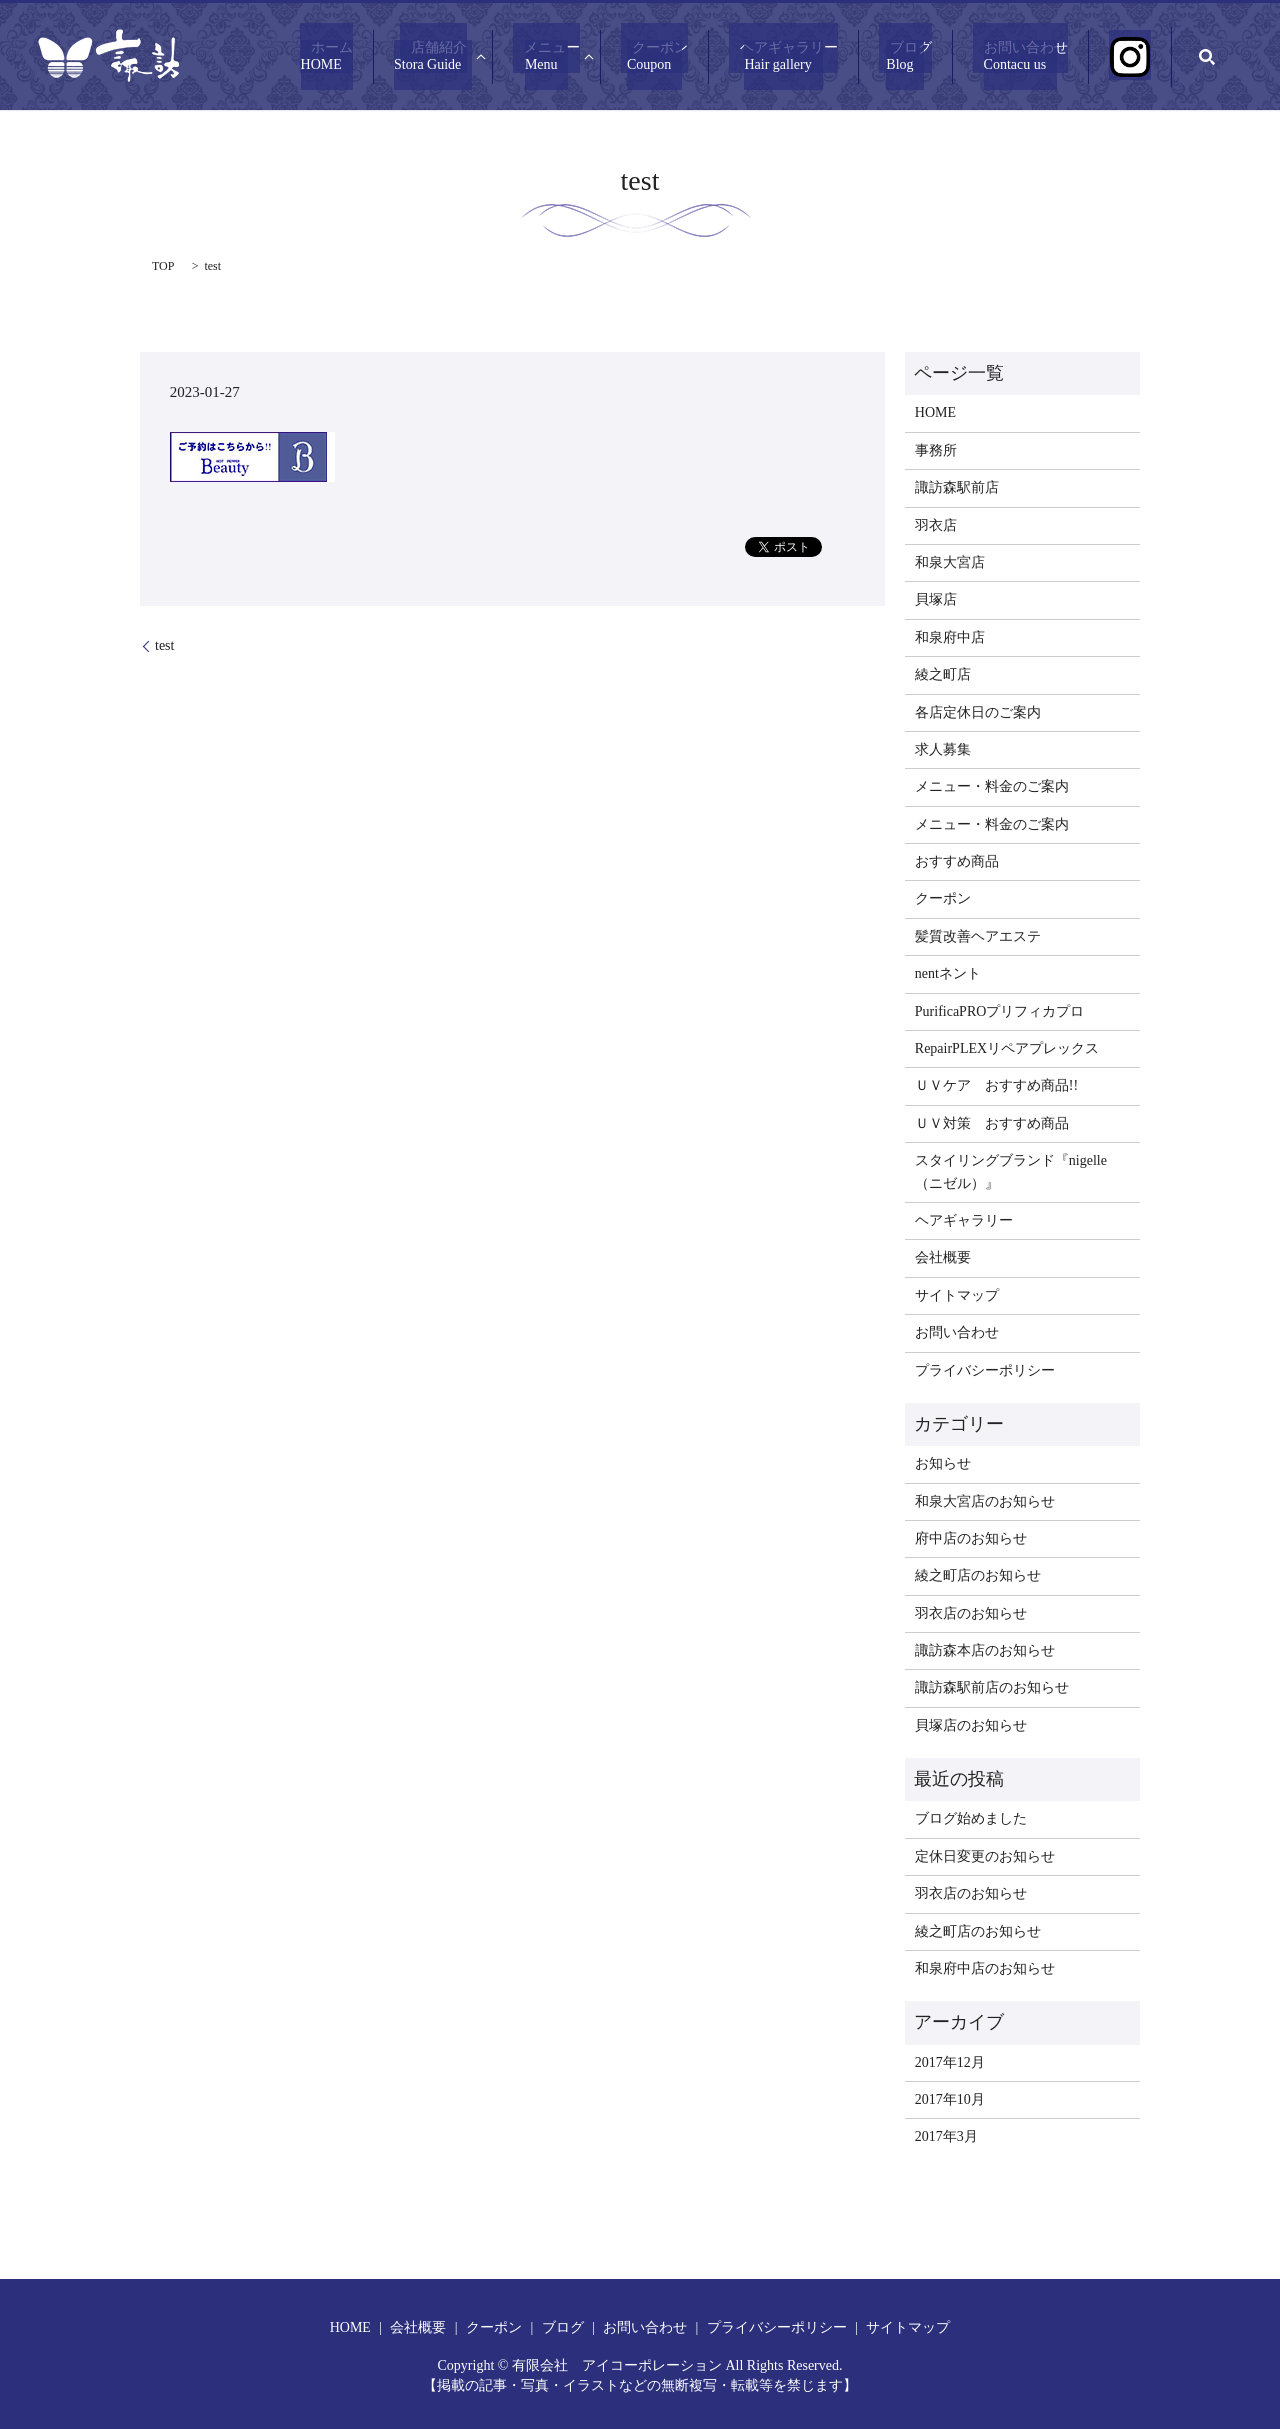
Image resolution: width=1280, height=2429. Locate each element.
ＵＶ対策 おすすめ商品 (992, 1123)
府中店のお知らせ (971, 1538)
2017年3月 (946, 2136)
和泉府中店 (950, 637)
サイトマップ (957, 1295)
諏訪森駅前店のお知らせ (992, 1687)
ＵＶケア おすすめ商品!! (996, 1085)
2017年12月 (950, 2062)
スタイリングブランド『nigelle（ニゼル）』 (1011, 1171)
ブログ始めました (971, 1818)
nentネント (948, 973)
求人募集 (943, 749)
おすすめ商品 (957, 861)
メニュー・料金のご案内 (992, 786)
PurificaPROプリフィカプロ (1000, 1011)
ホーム (419, 57)
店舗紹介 (514, 57)
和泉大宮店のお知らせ (985, 1501)
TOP (163, 266)
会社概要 (943, 1257)
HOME (935, 412)
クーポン (715, 57)
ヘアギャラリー (833, 57)
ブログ (944, 57)
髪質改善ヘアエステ (978, 936)
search (1207, 57)
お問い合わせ (1048, 57)
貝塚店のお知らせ (971, 1725)
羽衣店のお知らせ (971, 1613)
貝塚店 (936, 599)
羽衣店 (936, 525)
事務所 (936, 450)
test (164, 645)
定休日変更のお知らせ (985, 1856)
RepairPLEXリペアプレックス (1007, 1048)
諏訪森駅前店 (957, 487)
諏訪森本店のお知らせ (985, 1650)
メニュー (618, 57)
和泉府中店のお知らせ (985, 1968)
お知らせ (943, 1463)
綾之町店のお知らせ (978, 1575)
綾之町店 (943, 674)
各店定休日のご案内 (978, 712)
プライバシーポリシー (985, 1370)
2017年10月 (950, 2099)
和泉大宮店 (950, 562)
